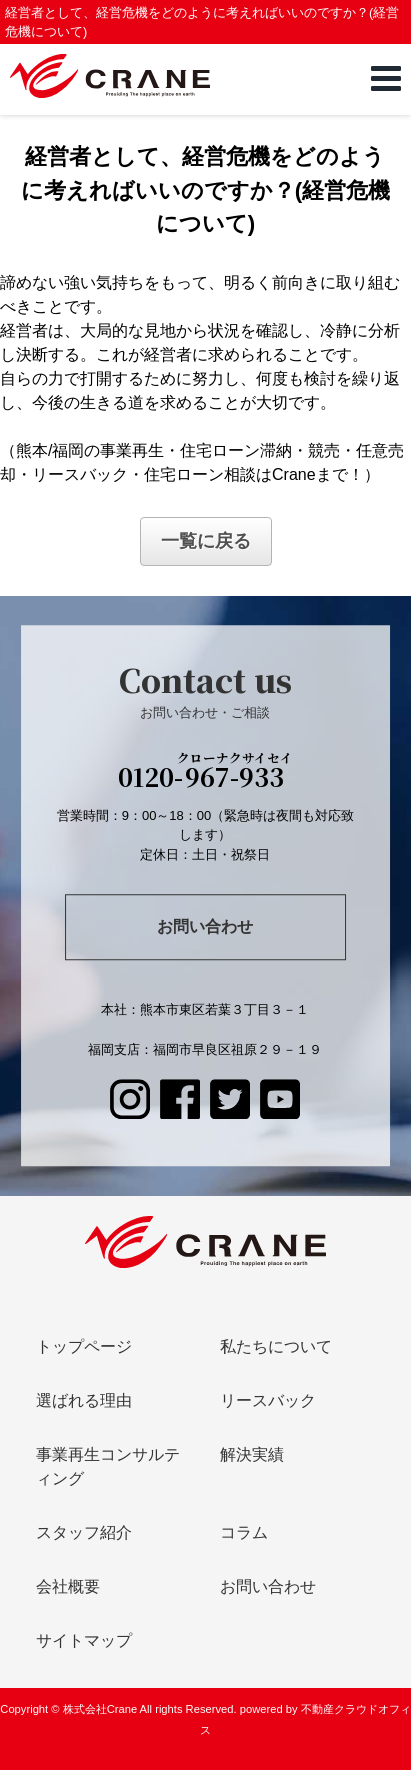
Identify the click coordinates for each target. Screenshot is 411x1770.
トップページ (84, 1346)
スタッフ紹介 (84, 1532)
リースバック (268, 1400)
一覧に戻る (206, 541)
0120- (205, 774)
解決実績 (252, 1454)
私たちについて (276, 1346)
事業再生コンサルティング (108, 1466)
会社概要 (68, 1586)
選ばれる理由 (84, 1400)
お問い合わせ (205, 927)
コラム (244, 1532)
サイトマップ (84, 1640)
